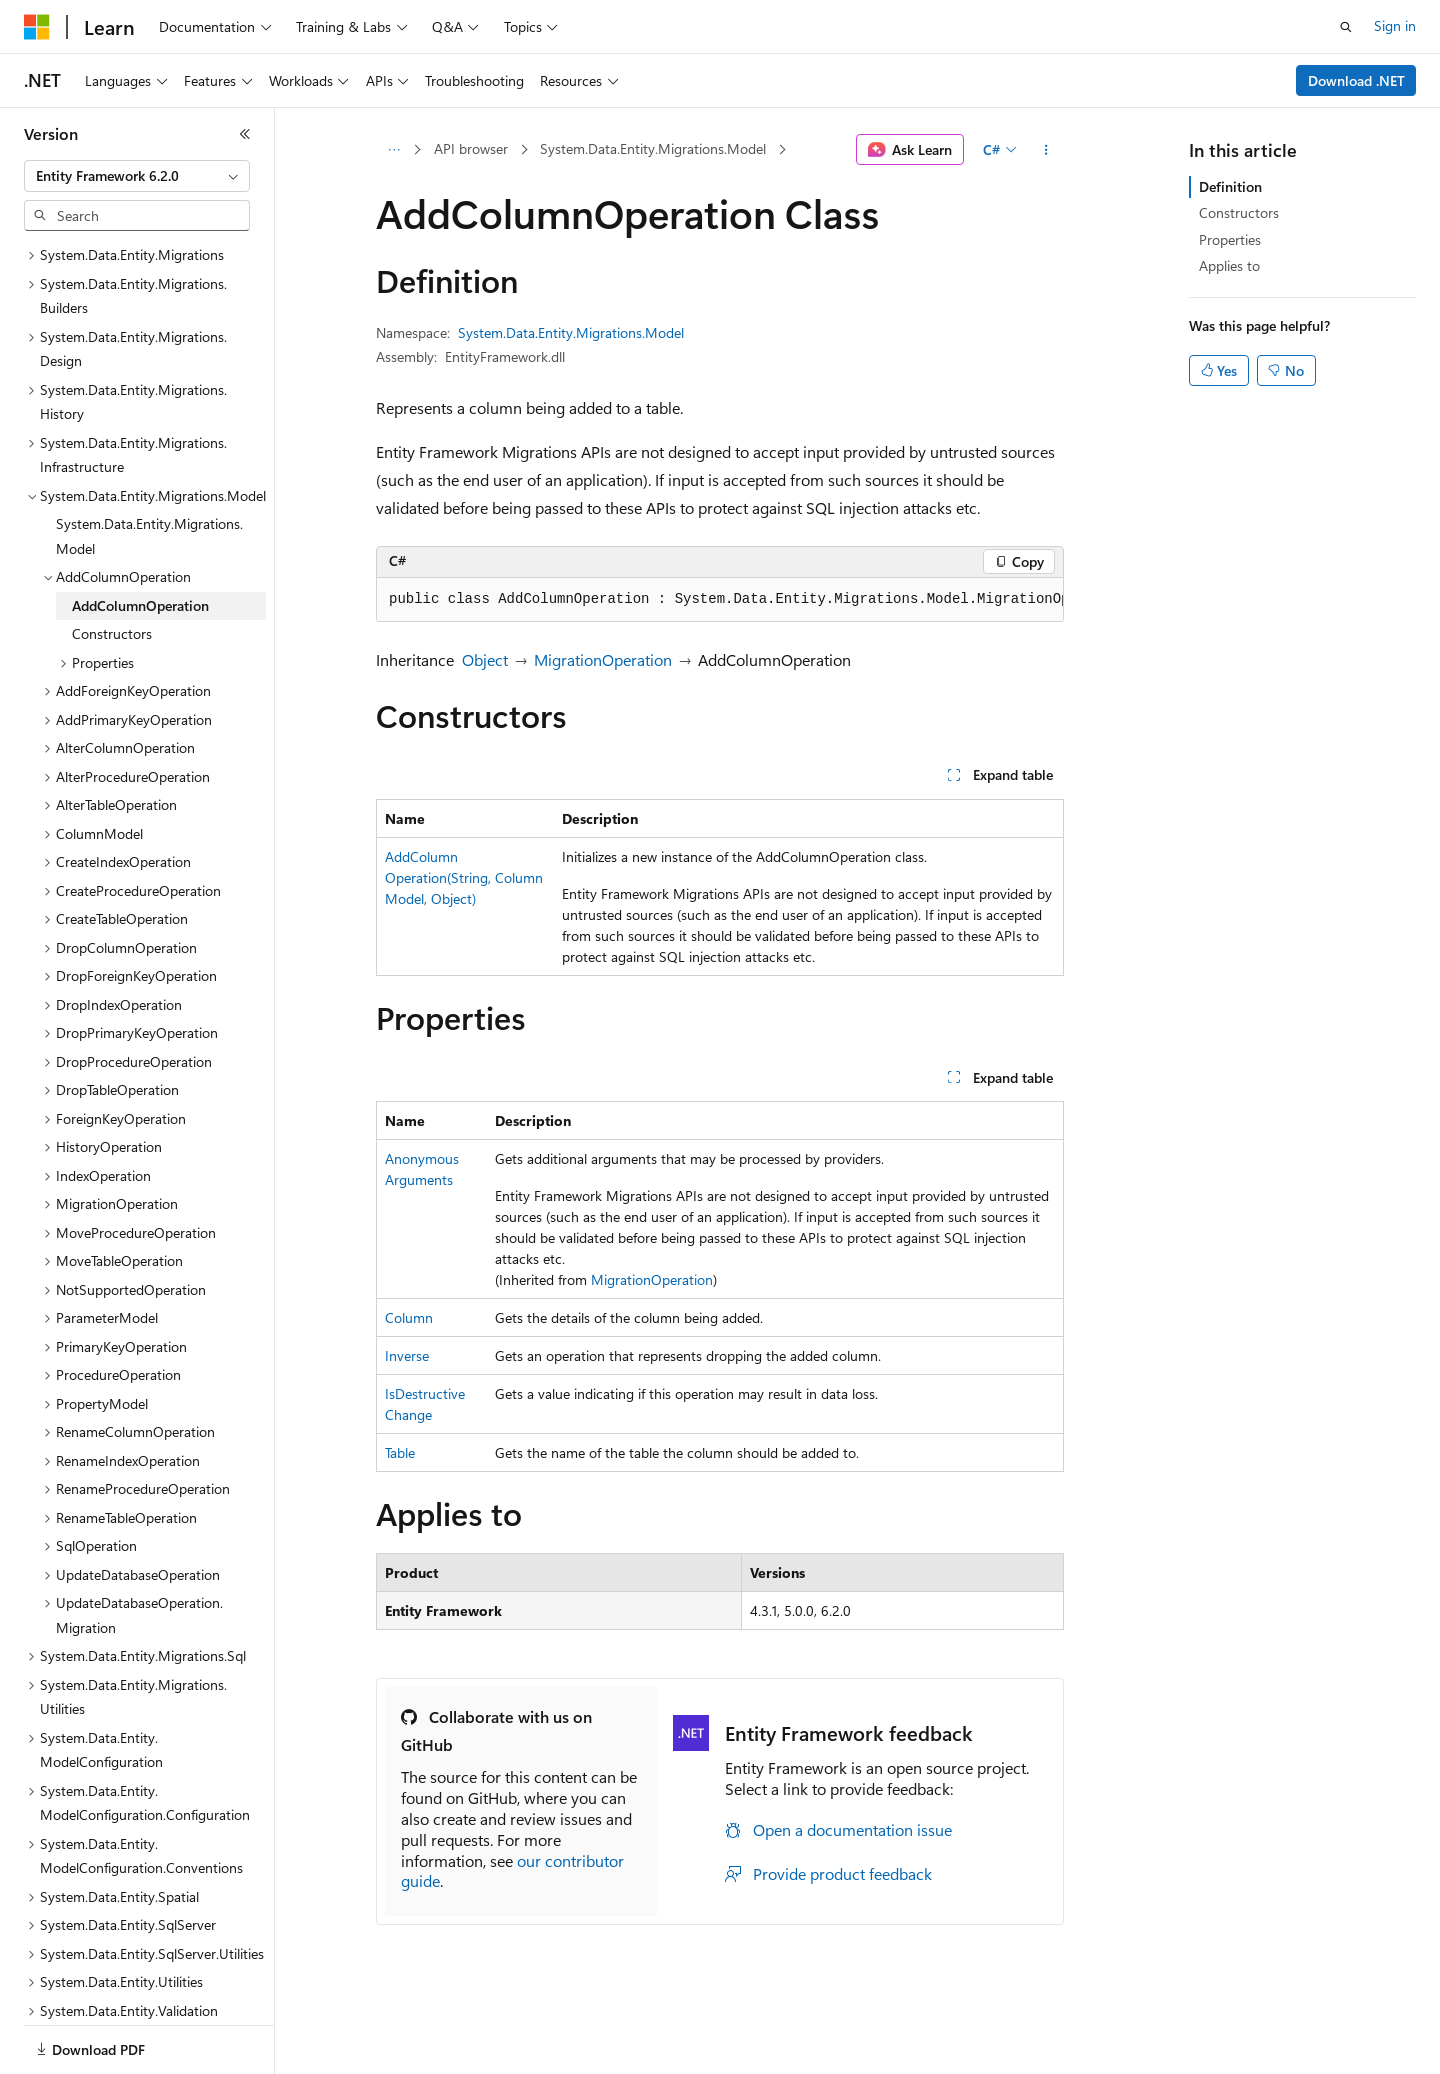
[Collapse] (245, 134)
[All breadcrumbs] (393, 150)
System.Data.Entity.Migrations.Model (653, 148)
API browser (471, 148)
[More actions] (1046, 150)
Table (400, 1452)
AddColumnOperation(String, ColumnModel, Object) (464, 877)
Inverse (407, 1355)
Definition (1230, 186)
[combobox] (137, 176)
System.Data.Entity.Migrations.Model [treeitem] (149, 467)
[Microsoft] (37, 27)
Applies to (1229, 265)
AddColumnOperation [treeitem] (140, 536)
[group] (720, 600)
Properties (1230, 239)
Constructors (1239, 212)
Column (409, 1317)
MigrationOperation (603, 659)
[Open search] (1346, 27)
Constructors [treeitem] (112, 564)
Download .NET (1356, 80)
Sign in (1395, 25)
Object (485, 659)
